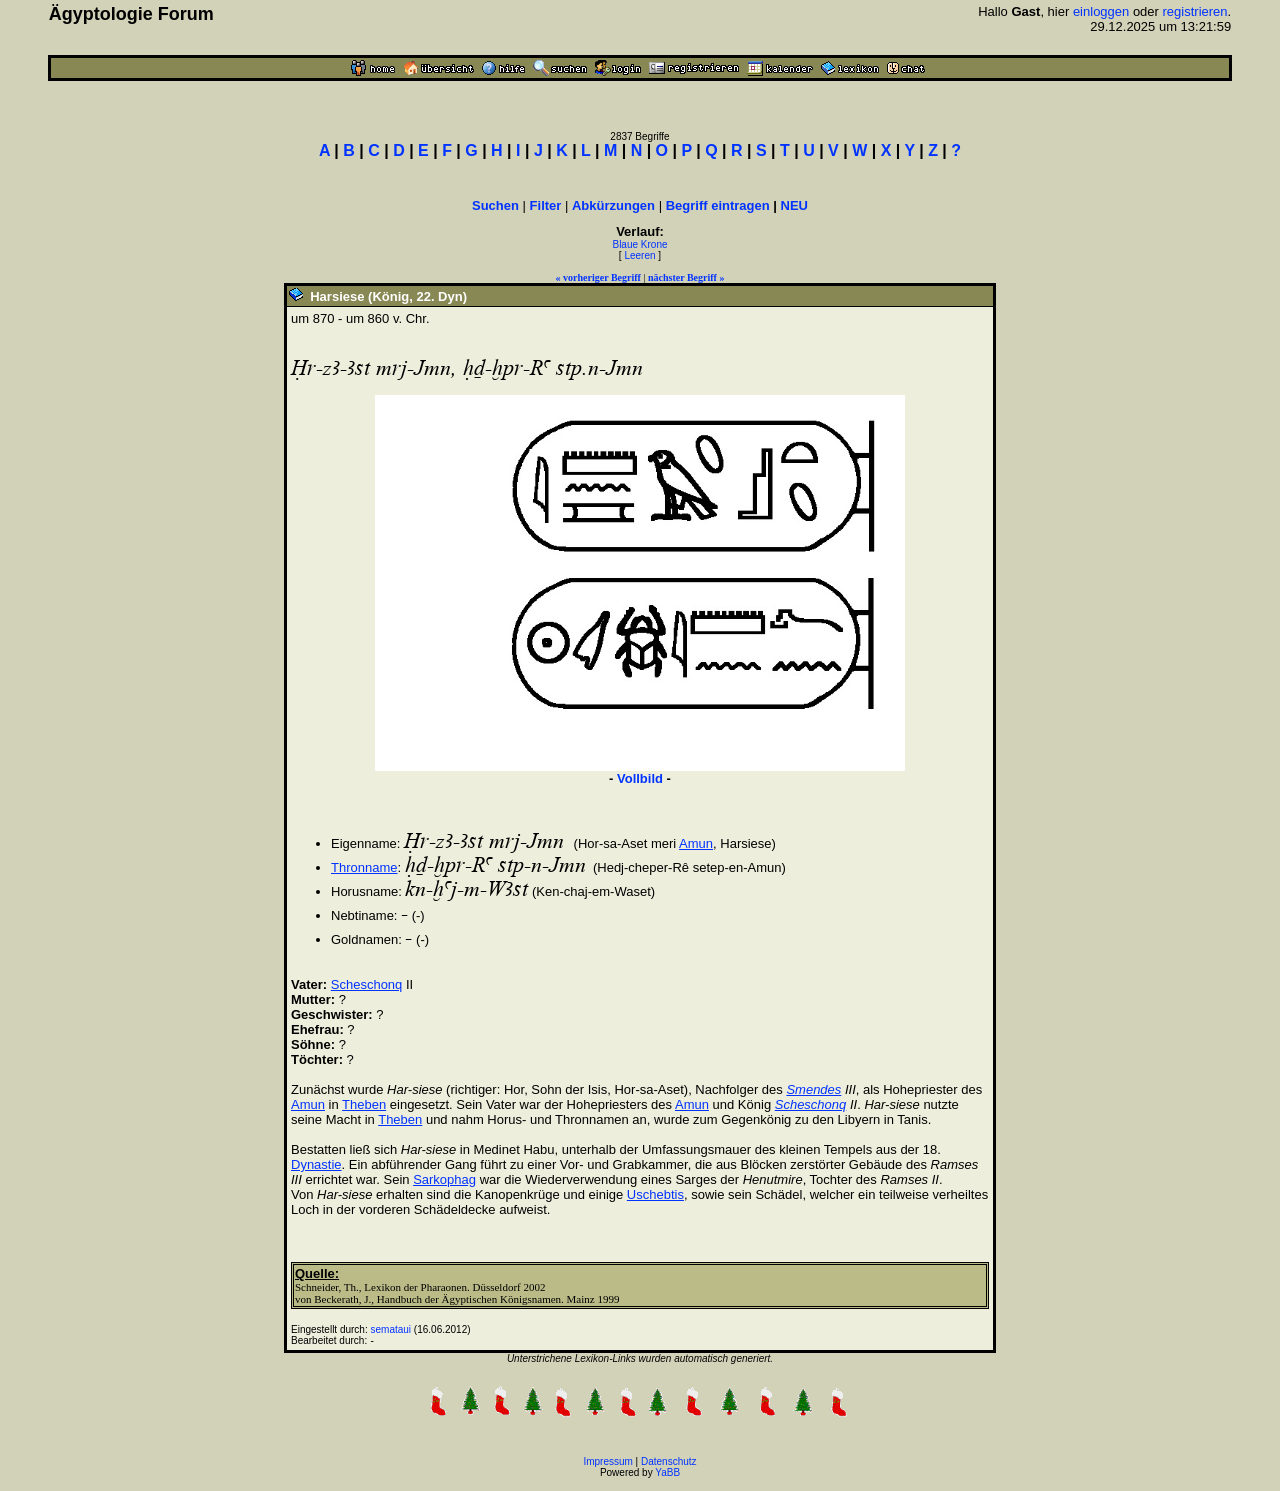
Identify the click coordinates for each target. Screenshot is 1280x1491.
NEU (794, 205)
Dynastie (316, 1164)
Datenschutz (669, 1461)
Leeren (639, 255)
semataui (391, 1329)
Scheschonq (367, 984)
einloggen (1101, 11)
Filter (546, 205)
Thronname (364, 867)
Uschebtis (655, 1194)
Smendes (813, 1089)
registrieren (1195, 11)
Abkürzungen (613, 205)
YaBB (667, 1472)
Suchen (495, 205)
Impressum (607, 1461)
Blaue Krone (639, 244)
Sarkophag (444, 1179)
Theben (364, 1104)
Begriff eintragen (718, 205)
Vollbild (640, 778)
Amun (696, 843)
